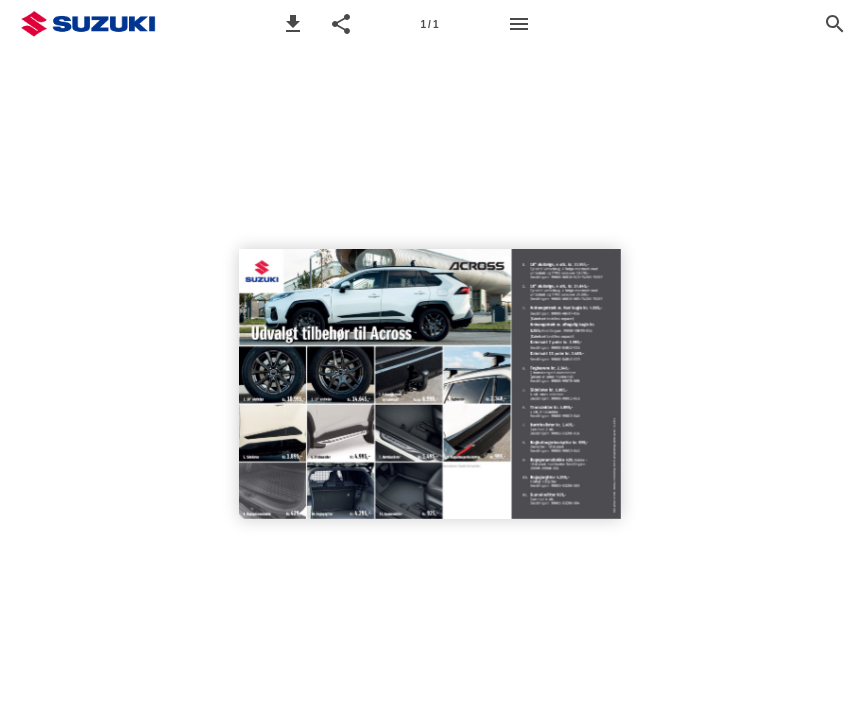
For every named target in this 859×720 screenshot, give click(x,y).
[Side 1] (430, 24)
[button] (293, 24)
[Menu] (519, 24)
